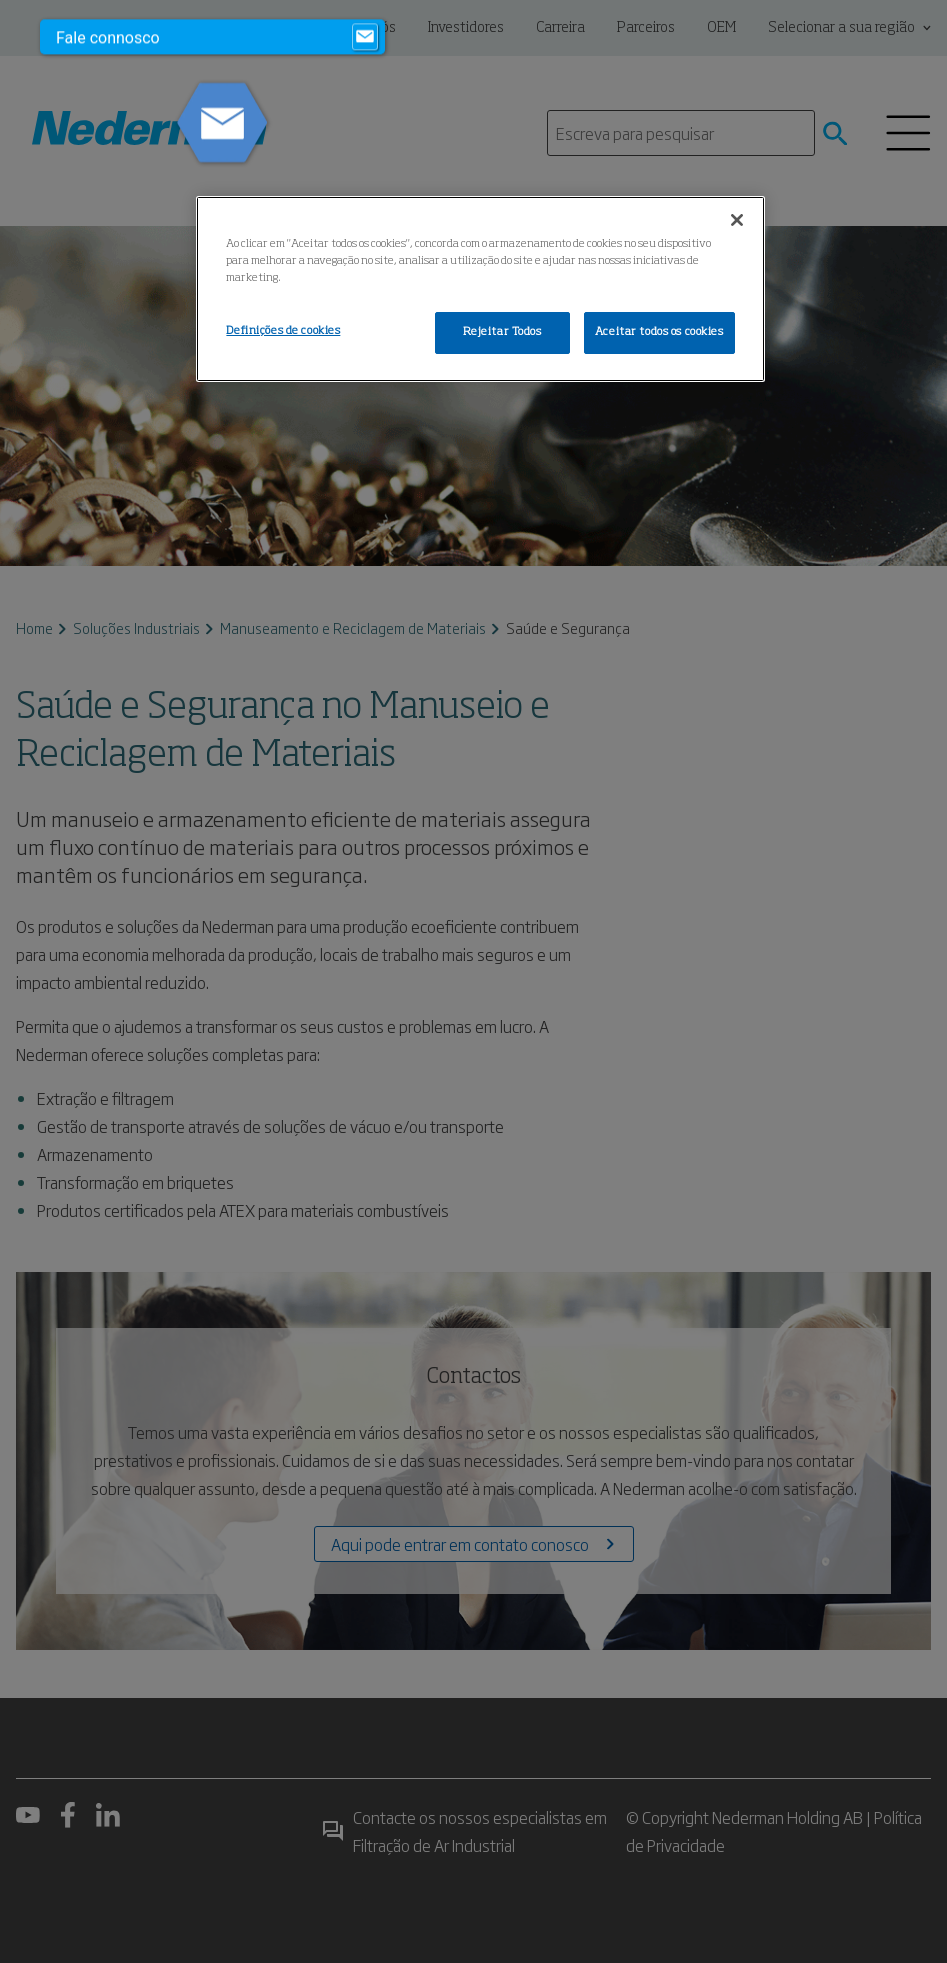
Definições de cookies (283, 331)
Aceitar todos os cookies (659, 332)
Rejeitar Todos (502, 332)
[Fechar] (737, 220)
